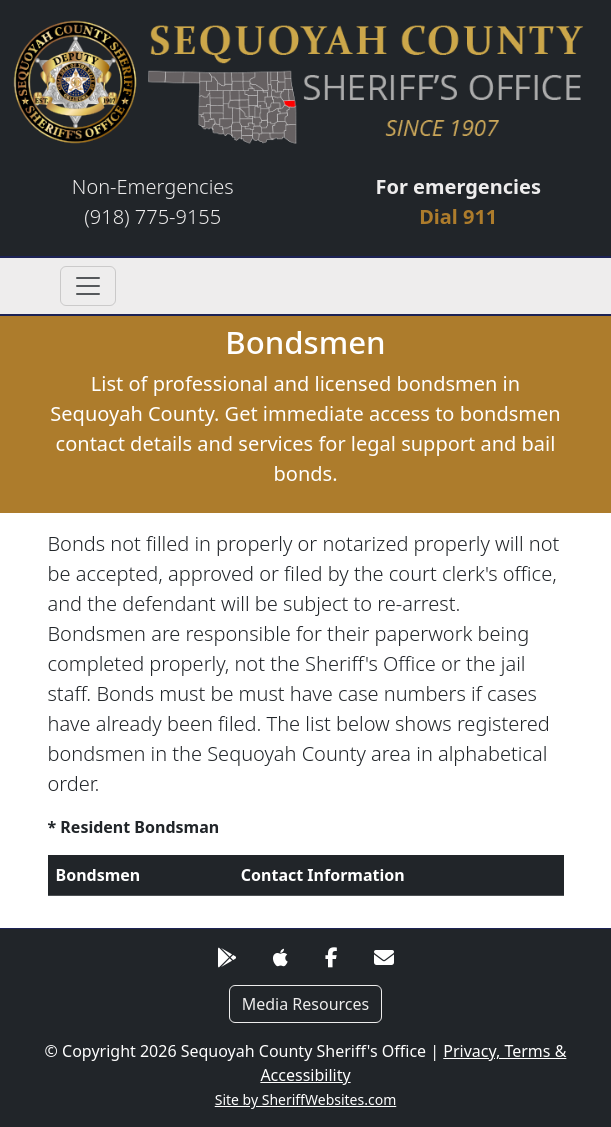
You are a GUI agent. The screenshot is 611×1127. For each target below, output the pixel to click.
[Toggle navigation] (88, 286)
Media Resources (306, 1004)
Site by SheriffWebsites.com (306, 1099)
